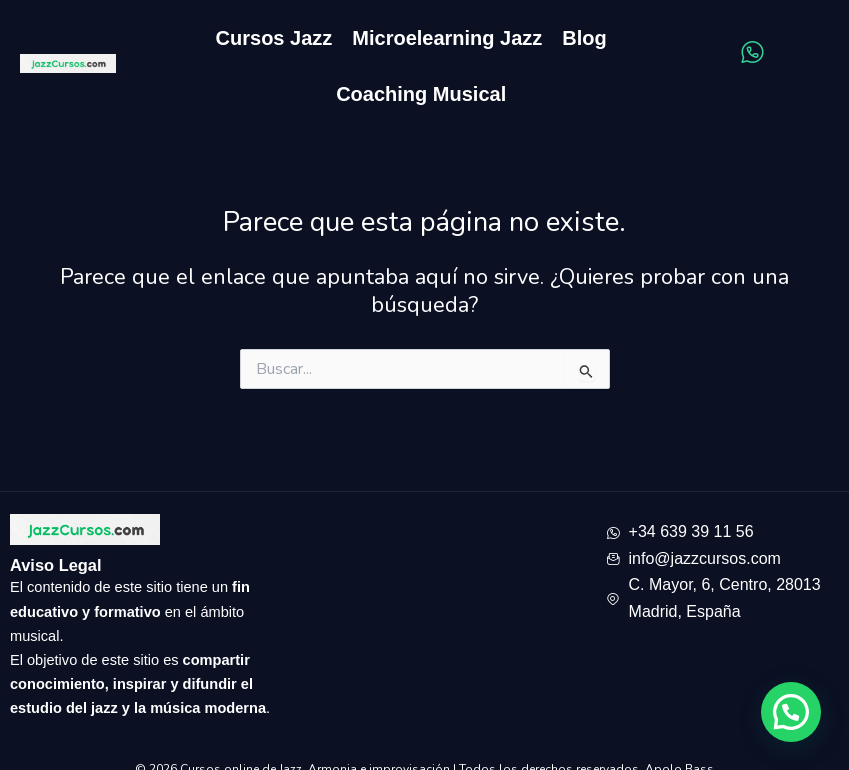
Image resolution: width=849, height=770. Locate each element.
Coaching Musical (421, 94)
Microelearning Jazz (447, 38)
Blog (584, 38)
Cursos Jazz (274, 38)
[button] (791, 712)
